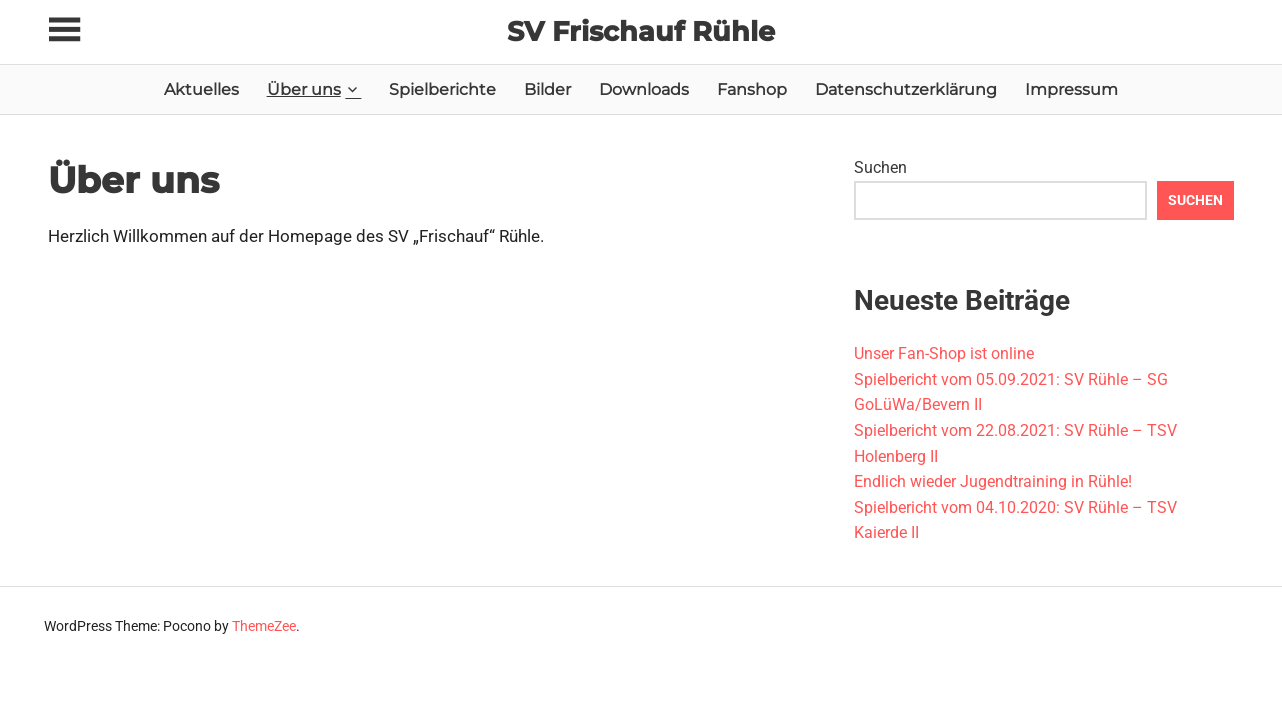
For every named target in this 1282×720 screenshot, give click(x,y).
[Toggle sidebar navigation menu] (66, 30)
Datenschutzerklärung (906, 89)
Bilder (547, 89)
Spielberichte (442, 89)
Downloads (644, 89)
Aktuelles (201, 89)
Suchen (880, 167)
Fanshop (752, 89)
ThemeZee (264, 626)
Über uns (304, 89)
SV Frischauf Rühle (641, 31)
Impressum (1071, 89)
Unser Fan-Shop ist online (944, 353)
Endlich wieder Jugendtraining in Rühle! (993, 481)
